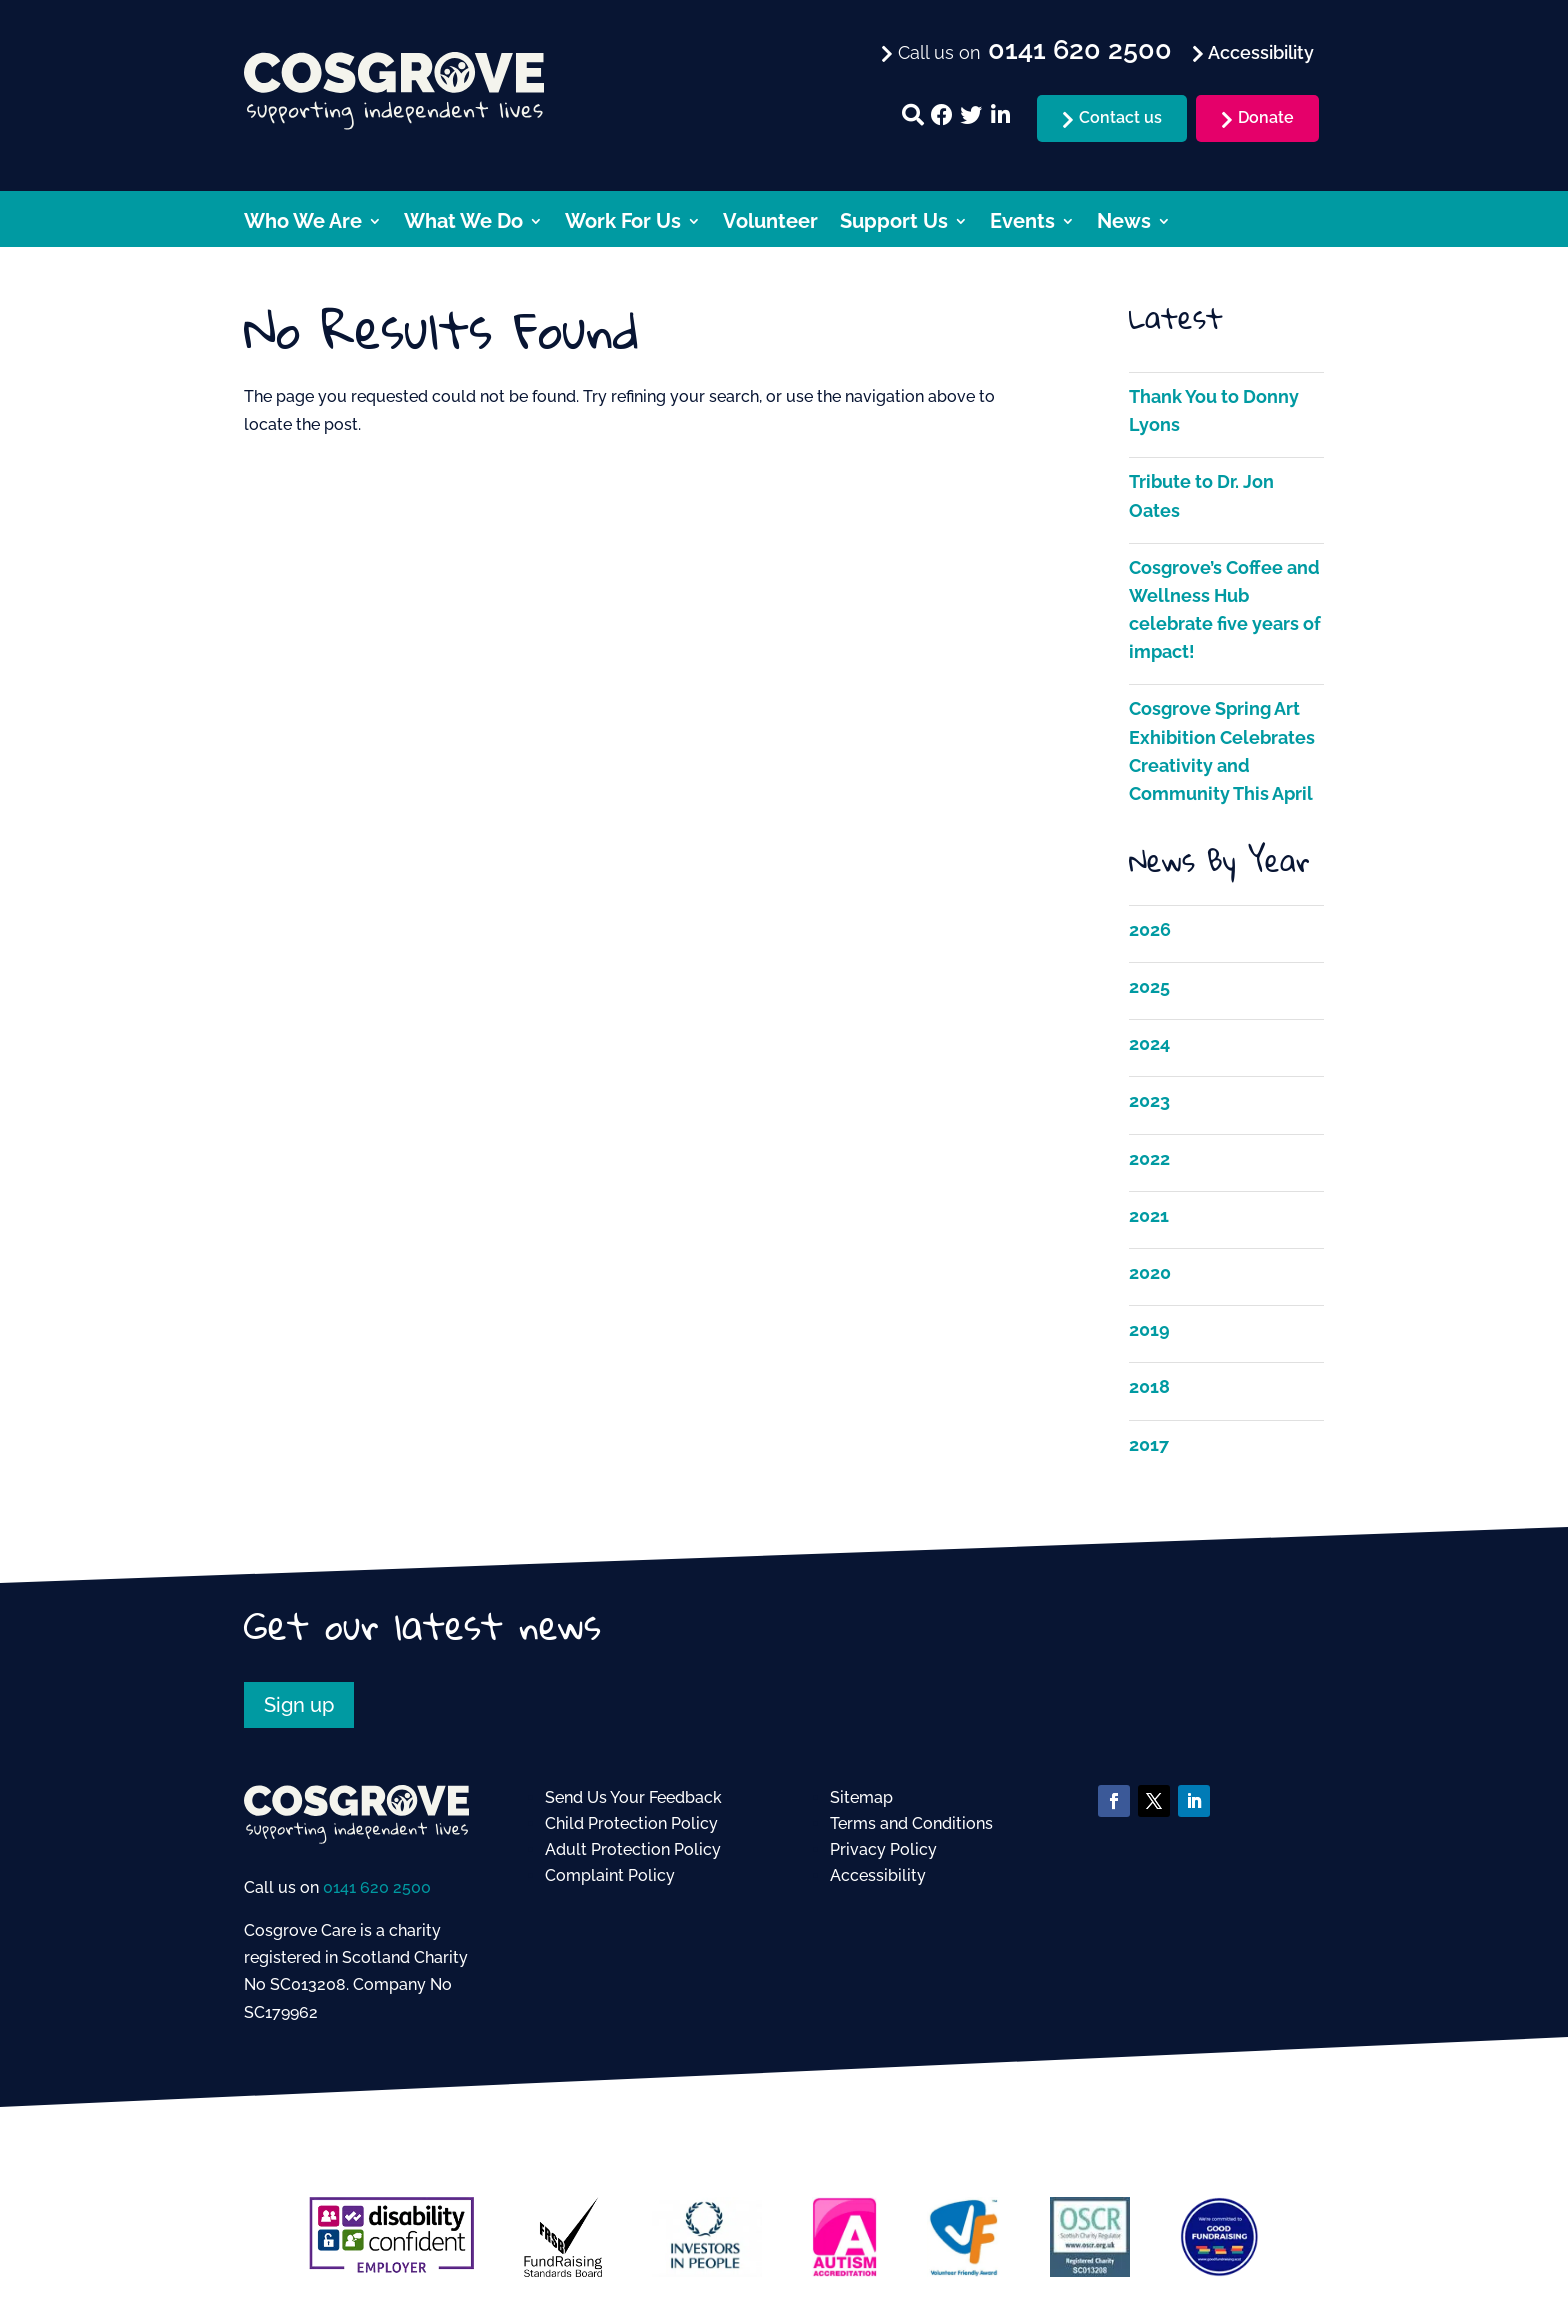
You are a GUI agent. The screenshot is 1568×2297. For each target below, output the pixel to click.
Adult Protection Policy (633, 1849)
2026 (1150, 929)
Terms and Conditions (911, 1823)
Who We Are (303, 223)
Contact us (1120, 117)
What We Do (463, 223)
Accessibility (878, 1875)
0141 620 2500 (377, 1887)
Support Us (894, 223)
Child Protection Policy (631, 1823)
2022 (1149, 1158)
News (1124, 223)
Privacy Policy (883, 1849)
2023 (1149, 1100)
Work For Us (623, 223)
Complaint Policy (610, 1875)
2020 (1150, 1272)
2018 (1149, 1386)
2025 (1149, 986)
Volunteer (770, 223)
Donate (1266, 117)
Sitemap (861, 1797)
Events (1022, 223)
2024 (1149, 1043)
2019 (1149, 1329)
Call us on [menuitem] (1032, 51)
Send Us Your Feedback (633, 1797)
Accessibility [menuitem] (1259, 52)
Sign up (299, 1705)
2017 (1149, 1444)
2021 (1149, 1215)
